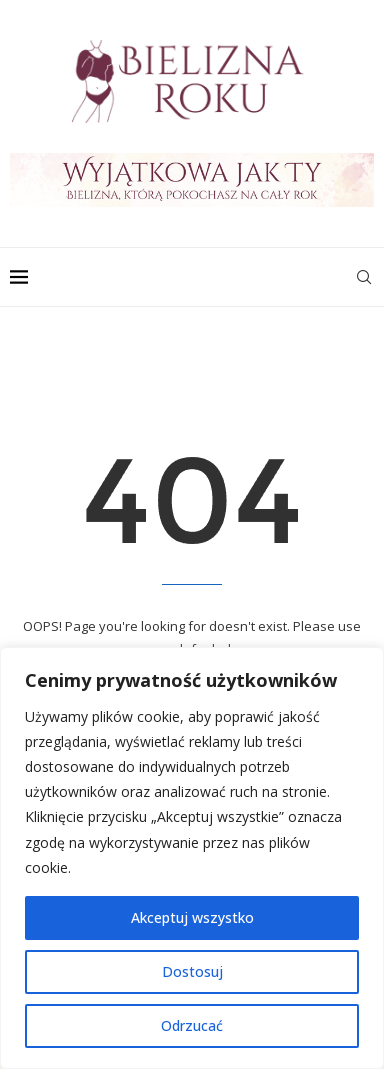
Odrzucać (192, 1025)
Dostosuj (192, 971)
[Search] (364, 277)
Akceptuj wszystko (192, 917)
